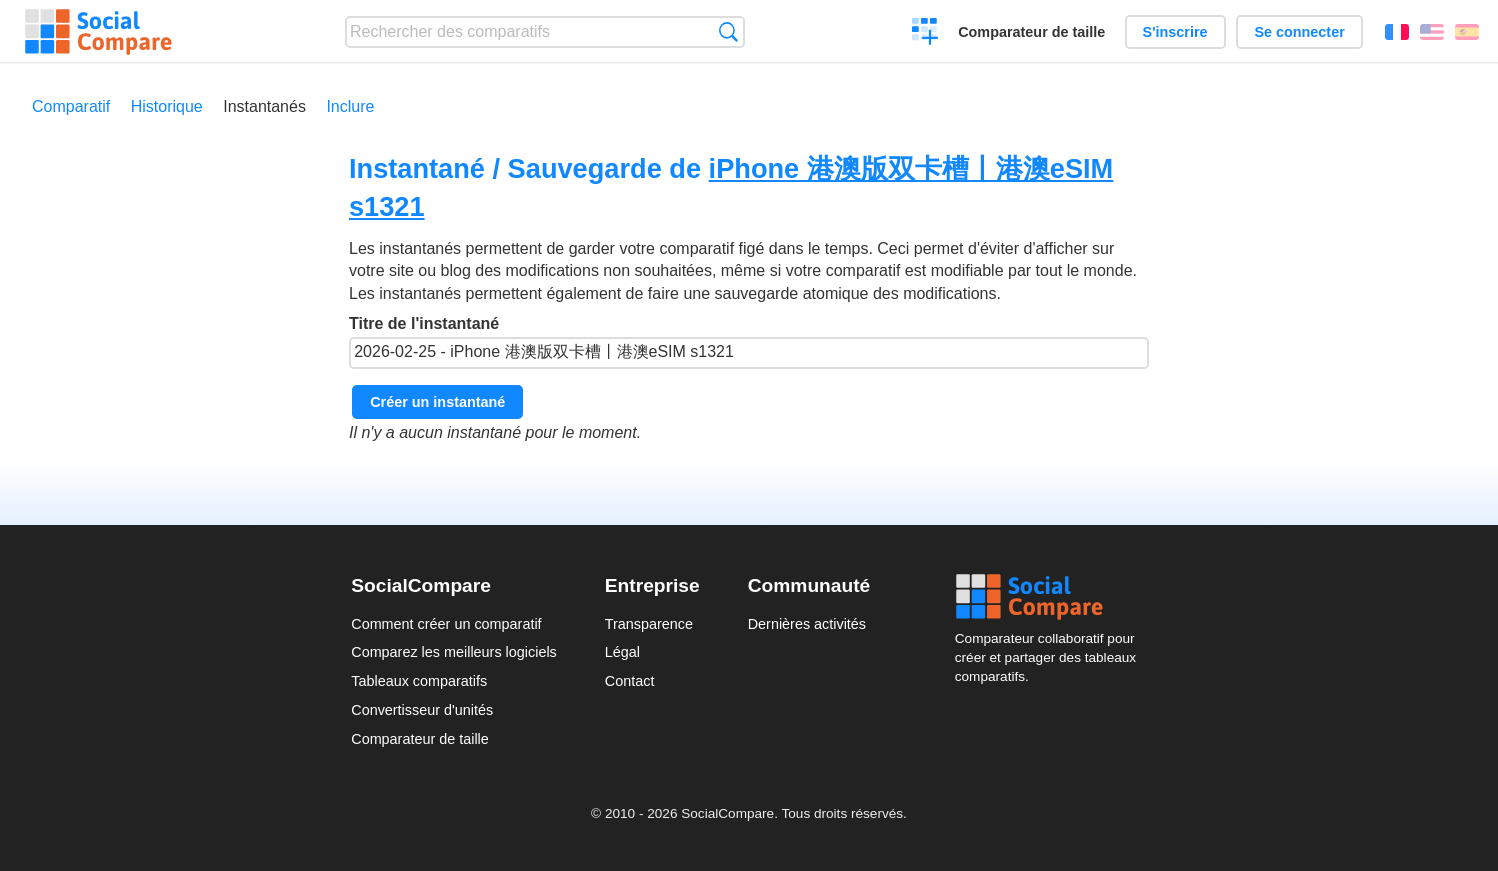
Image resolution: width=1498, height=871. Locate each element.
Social (1051, 597)
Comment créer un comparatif (446, 624)
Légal (622, 652)
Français (1397, 32)
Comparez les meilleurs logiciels (454, 652)
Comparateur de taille (1031, 32)
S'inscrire (1175, 32)
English (1432, 32)
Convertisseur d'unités (422, 710)
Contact (630, 681)
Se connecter (1299, 32)
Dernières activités (807, 624)
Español (1467, 32)
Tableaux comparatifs (419, 681)
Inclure (350, 106)
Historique (167, 106)
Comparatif (71, 106)
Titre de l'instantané (749, 342)
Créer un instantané (437, 402)
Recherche (728, 31)
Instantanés (264, 106)
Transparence (649, 624)
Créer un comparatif (925, 34)
